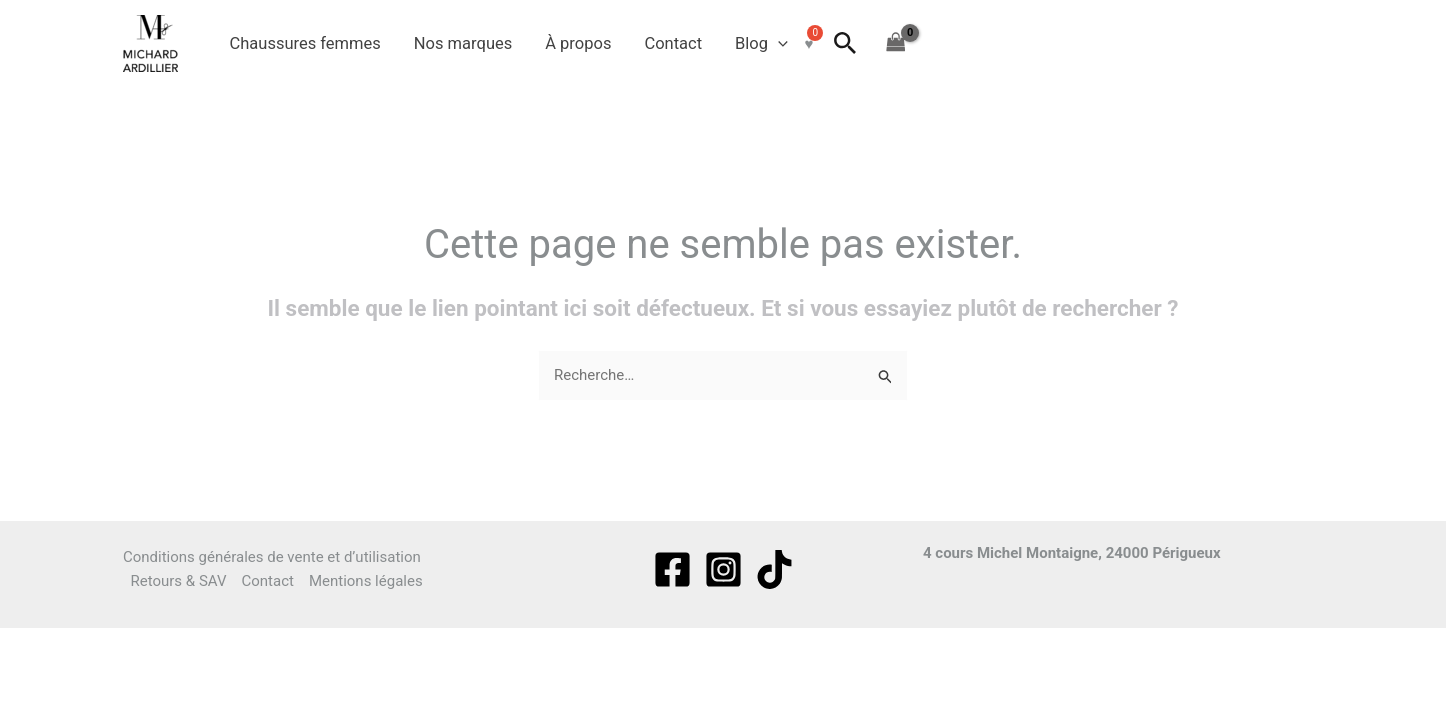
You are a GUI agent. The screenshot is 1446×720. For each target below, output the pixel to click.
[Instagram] (723, 569)
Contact (673, 43)
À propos (578, 43)
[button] (778, 44)
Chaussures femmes (305, 43)
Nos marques (463, 43)
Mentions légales (366, 581)
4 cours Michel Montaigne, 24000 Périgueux (1072, 553)
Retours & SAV (179, 581)
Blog (761, 44)
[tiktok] (774, 569)
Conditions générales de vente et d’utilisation (272, 557)
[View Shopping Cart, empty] (896, 43)
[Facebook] (672, 569)
